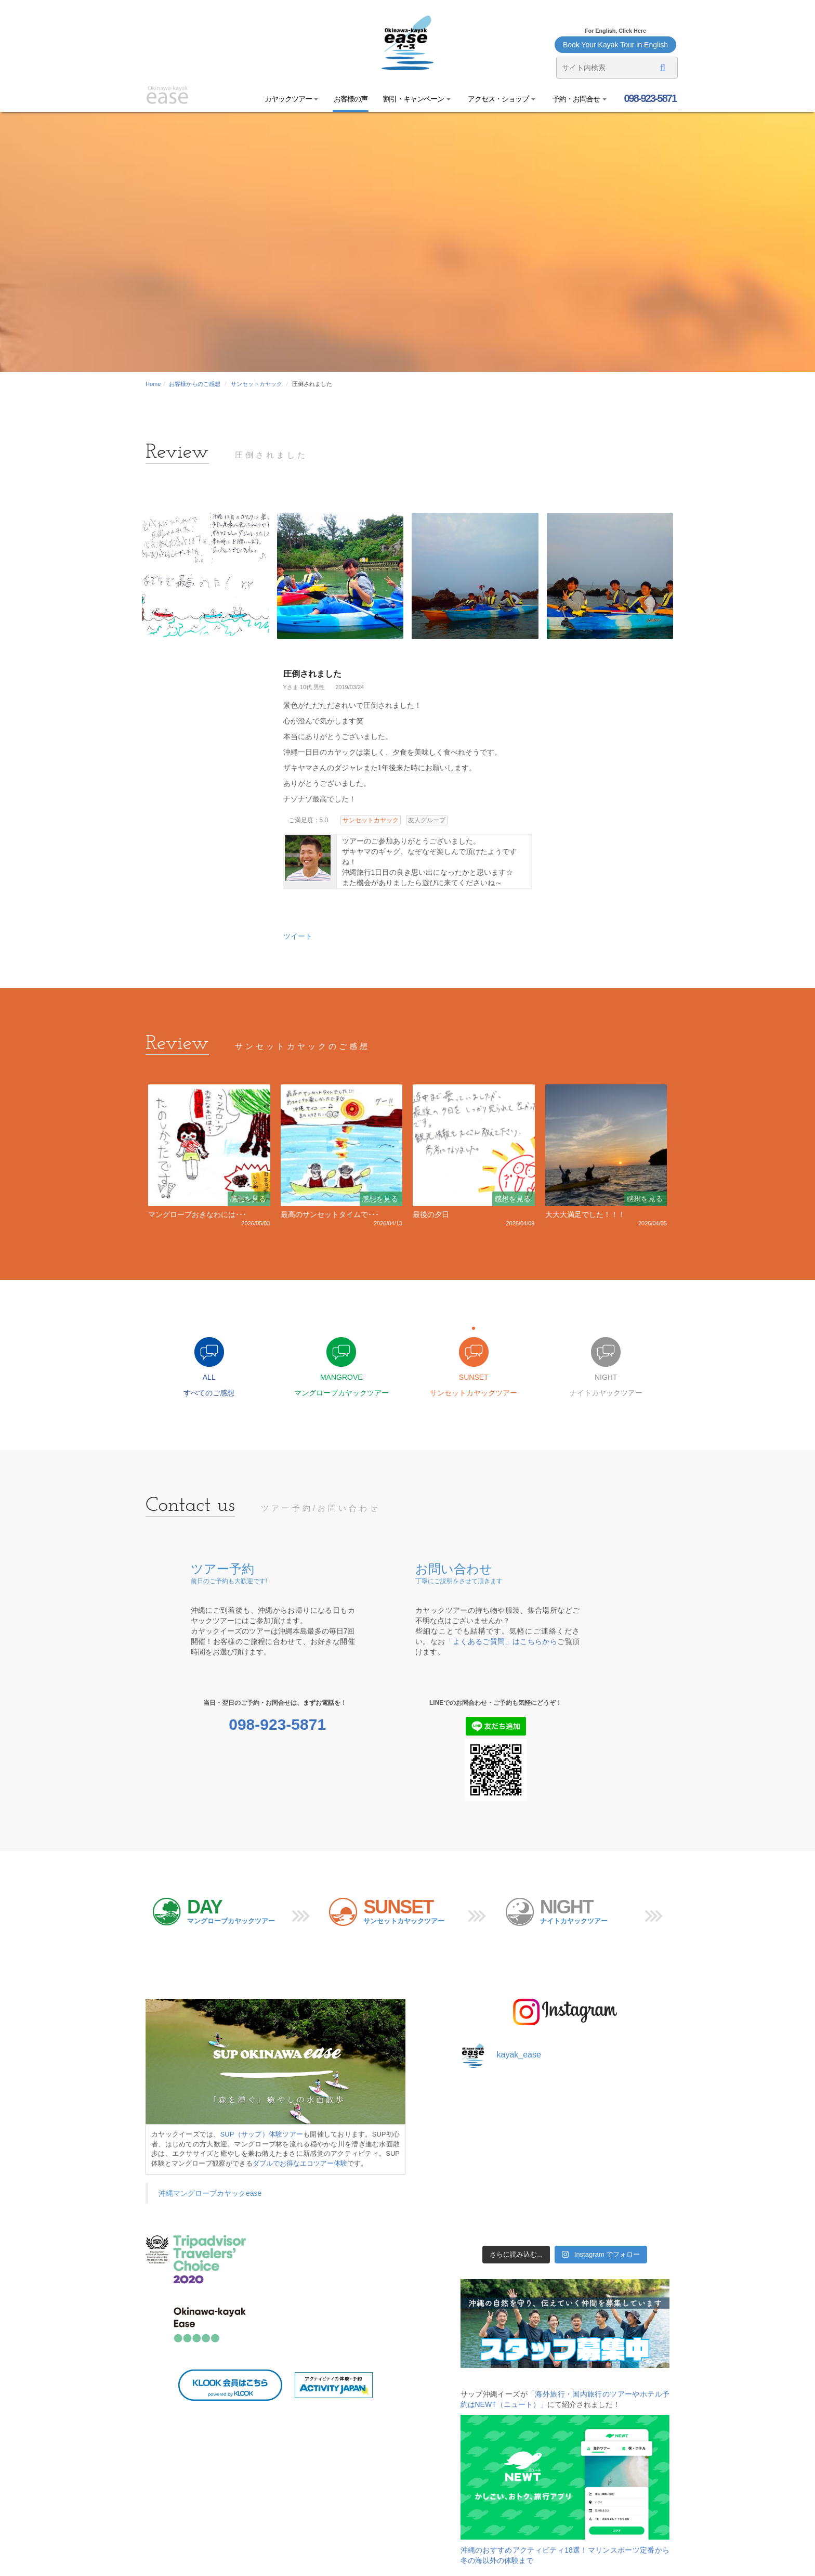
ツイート (297, 936)
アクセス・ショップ (500, 99)
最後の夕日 (431, 1214)
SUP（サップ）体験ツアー (262, 2134)
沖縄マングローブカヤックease (210, 2193)
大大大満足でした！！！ (585, 1214)
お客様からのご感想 (194, 384)
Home (153, 384)
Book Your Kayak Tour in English (615, 45)
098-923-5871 (649, 98)
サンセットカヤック (256, 384)
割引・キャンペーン (417, 99)
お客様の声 (350, 99)
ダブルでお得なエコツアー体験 (300, 2163)
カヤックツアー (292, 99)
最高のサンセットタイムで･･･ (330, 1214)
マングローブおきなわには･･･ (197, 1214)
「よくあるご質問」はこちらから (501, 1641)
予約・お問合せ (579, 99)
